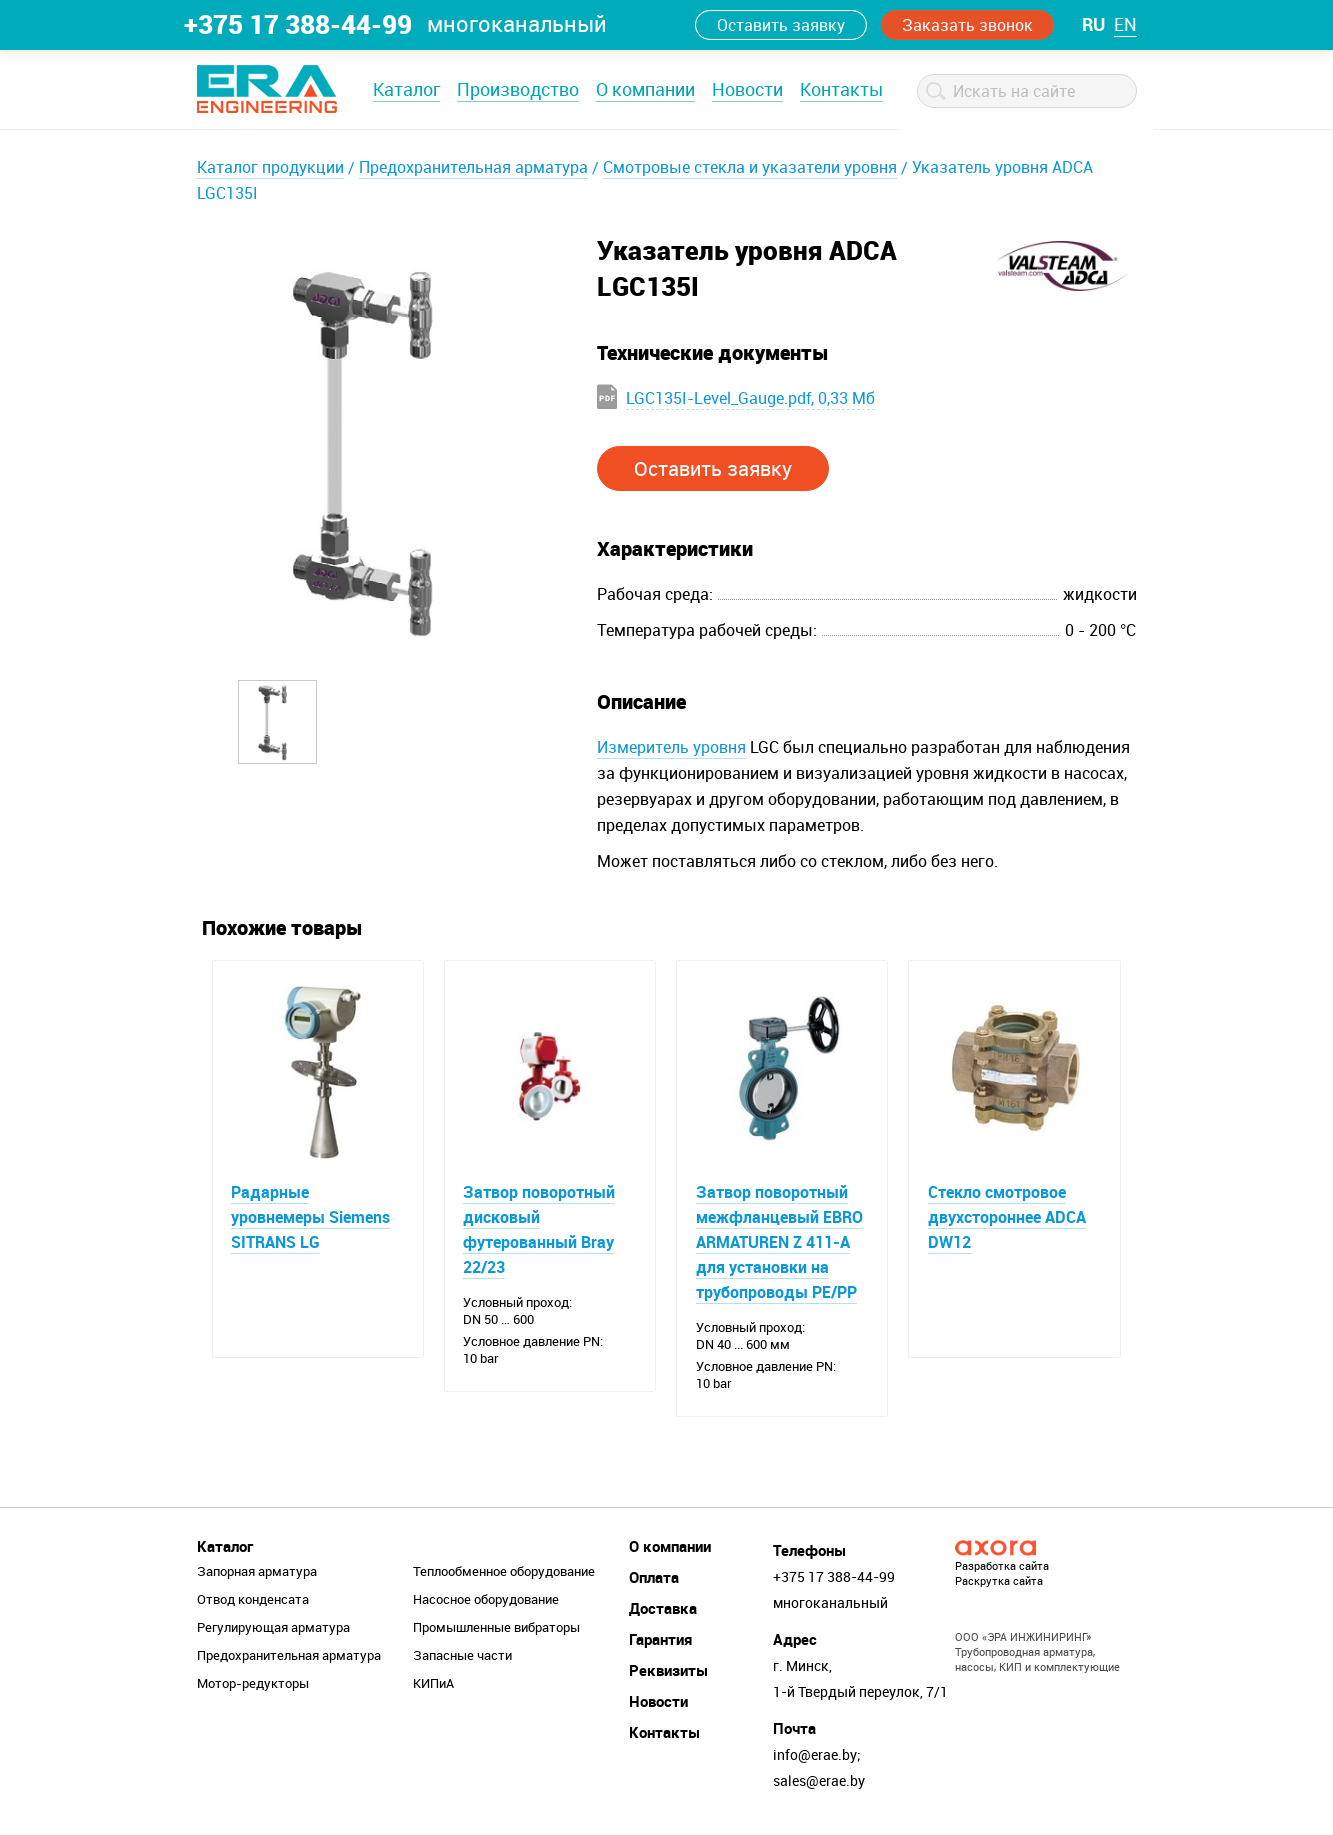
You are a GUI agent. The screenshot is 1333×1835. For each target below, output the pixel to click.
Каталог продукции (270, 167)
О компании (645, 89)
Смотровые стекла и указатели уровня (750, 167)
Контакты (841, 89)
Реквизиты (668, 1671)
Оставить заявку (781, 25)
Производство (518, 89)
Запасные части (462, 1656)
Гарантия (660, 1640)
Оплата (654, 1578)
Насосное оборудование (486, 1600)
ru (1093, 24)
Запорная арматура (257, 1572)
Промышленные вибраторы (496, 1628)
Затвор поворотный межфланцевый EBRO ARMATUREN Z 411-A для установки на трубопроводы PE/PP (779, 1242)
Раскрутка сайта (999, 1581)
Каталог (406, 89)
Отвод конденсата (253, 1600)
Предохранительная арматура (473, 167)
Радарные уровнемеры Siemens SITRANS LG (311, 1217)
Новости (747, 89)
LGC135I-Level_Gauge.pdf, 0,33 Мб (750, 398)
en (1125, 24)
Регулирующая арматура (273, 1628)
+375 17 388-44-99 (298, 24)
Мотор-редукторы (253, 1684)
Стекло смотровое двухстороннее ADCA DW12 (1007, 1217)
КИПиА (433, 1684)
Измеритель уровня (671, 747)
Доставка (663, 1609)
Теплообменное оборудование (504, 1572)
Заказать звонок (967, 25)
